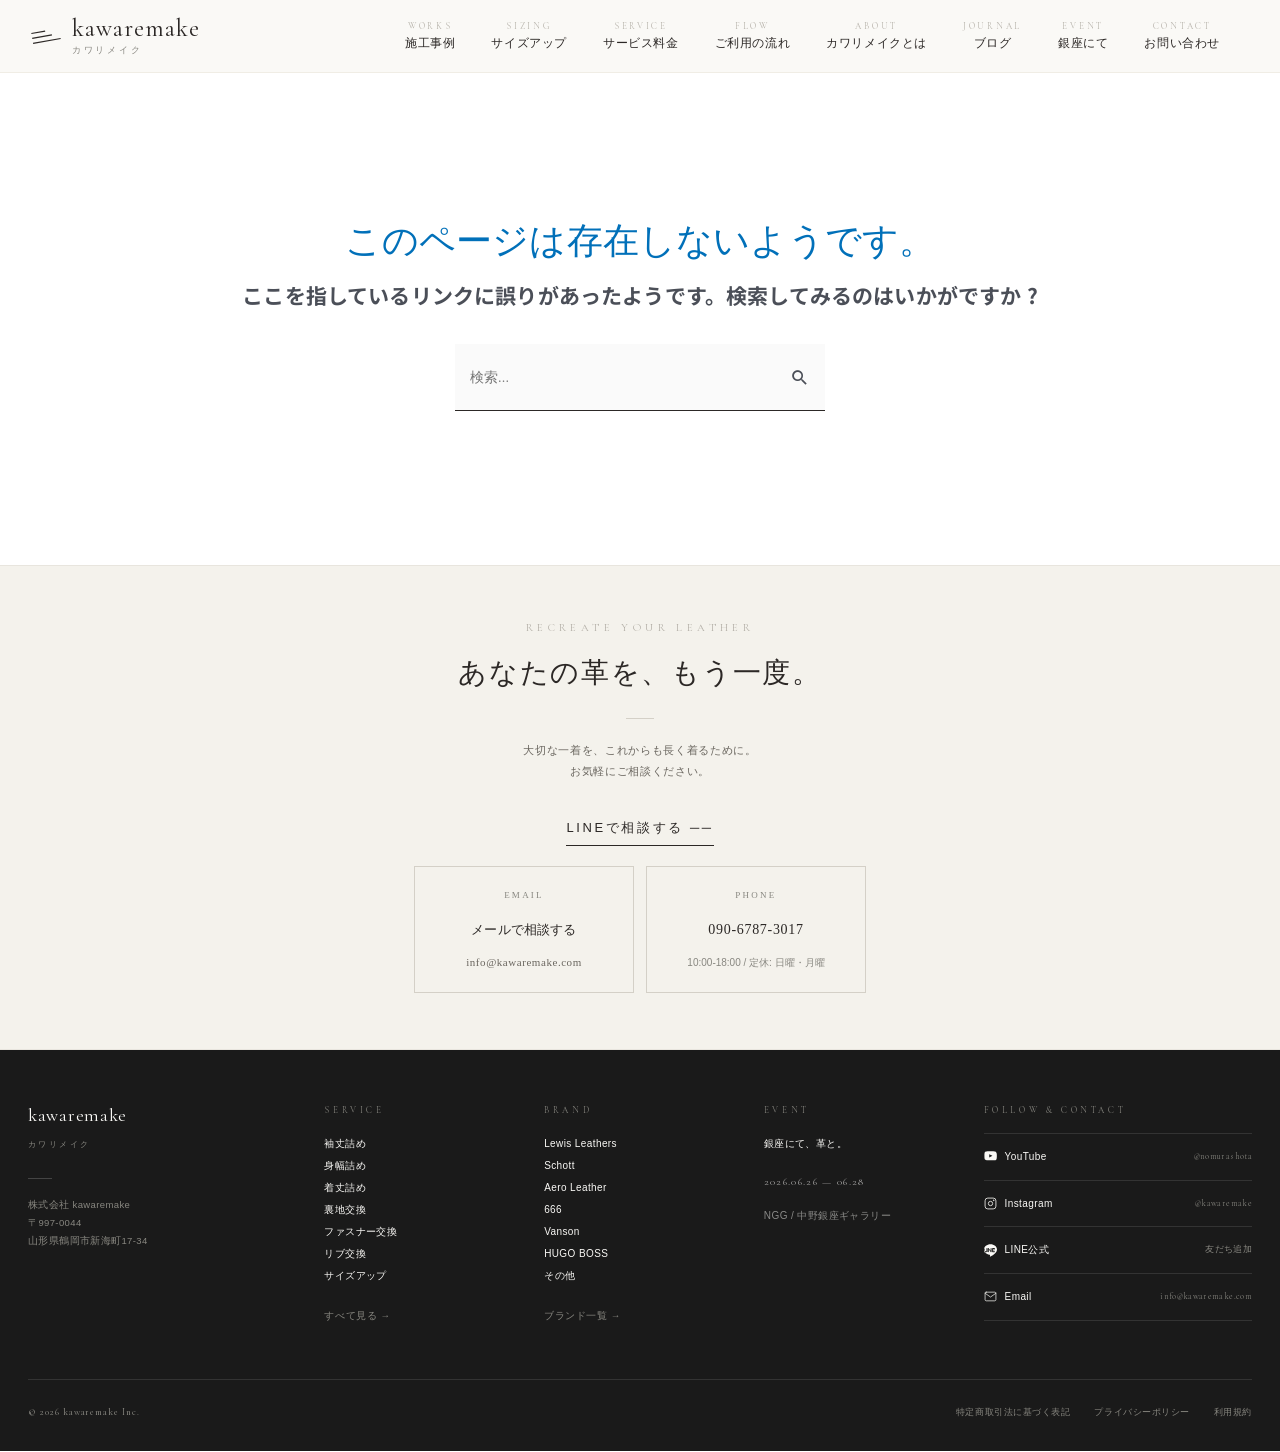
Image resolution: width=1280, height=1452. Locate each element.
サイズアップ (355, 1275)
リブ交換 (345, 1253)
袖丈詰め (345, 1143)
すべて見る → (357, 1315)
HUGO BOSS (576, 1253)
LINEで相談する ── (639, 827)
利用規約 (1233, 1412)
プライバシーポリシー (1141, 1412)
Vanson (562, 1231)
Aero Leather (575, 1187)
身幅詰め (345, 1165)
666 (553, 1209)
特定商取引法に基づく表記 (1013, 1412)
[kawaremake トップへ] (116, 36)
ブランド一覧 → (582, 1315)
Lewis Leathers (580, 1143)
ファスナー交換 (360, 1231)
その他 (559, 1275)
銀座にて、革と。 (805, 1143)
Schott (559, 1165)
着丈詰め (345, 1187)
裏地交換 (345, 1209)
